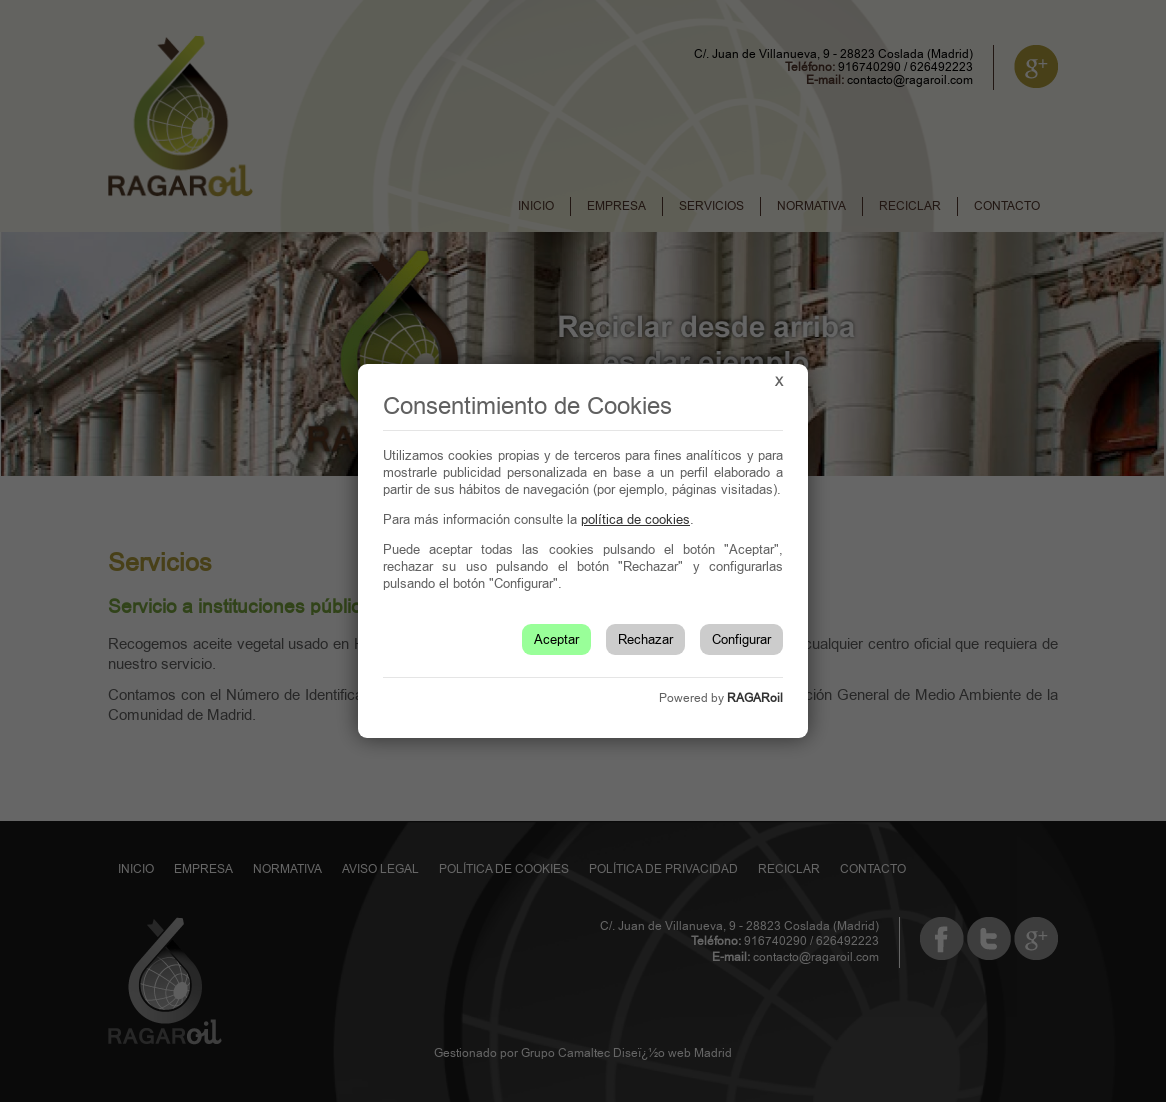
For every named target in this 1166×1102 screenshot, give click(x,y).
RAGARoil (755, 698)
